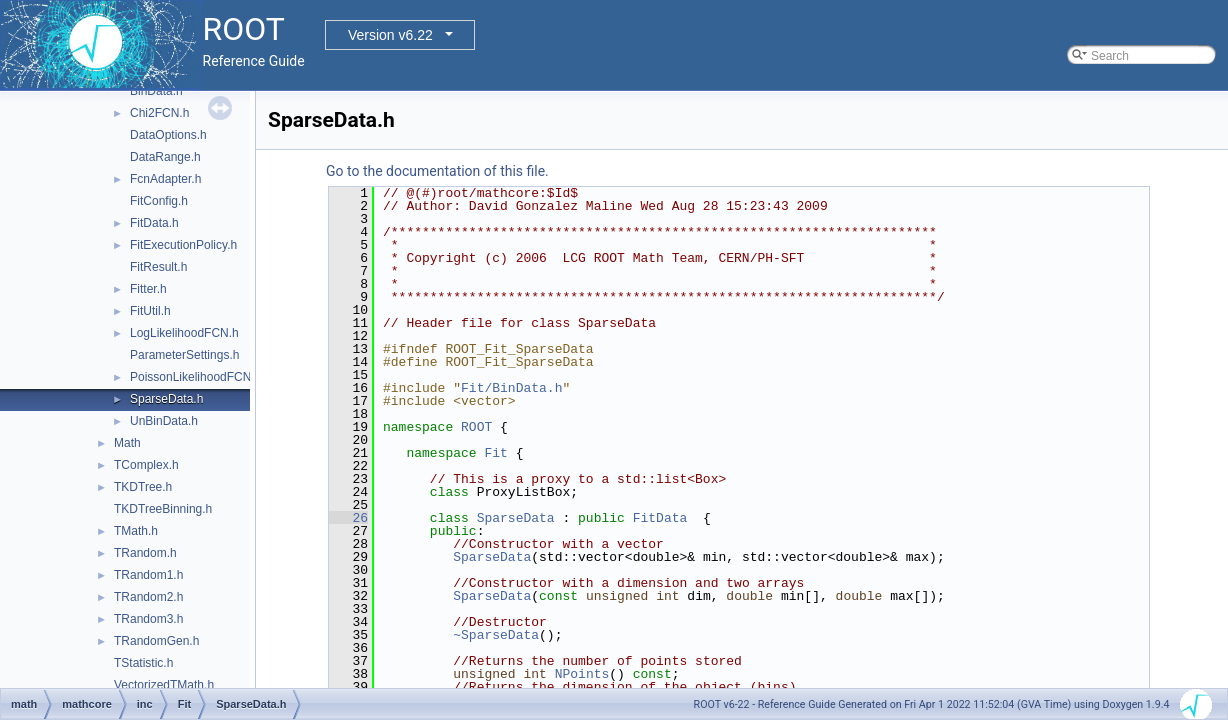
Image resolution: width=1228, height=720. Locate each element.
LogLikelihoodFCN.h (184, 333)
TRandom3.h (148, 619)
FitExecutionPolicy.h (183, 245)
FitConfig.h (159, 201)
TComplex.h (146, 465)
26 (348, 518)
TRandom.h (145, 553)
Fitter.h (148, 289)
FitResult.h (158, 267)
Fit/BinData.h (511, 388)
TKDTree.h (143, 487)
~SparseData (496, 635)
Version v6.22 (390, 35)
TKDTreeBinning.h (163, 509)
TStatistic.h (143, 663)
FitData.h (154, 223)
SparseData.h (166, 399)
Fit (495, 453)
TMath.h (136, 531)
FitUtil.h (150, 311)
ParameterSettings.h (184, 355)
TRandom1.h (148, 575)
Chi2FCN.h (159, 113)
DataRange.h (165, 157)
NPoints (582, 674)
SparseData (516, 518)
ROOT (476, 427)
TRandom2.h (148, 597)
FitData (660, 518)
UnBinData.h (164, 421)
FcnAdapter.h (165, 179)
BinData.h (156, 91)
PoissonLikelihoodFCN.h (195, 377)
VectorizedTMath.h (164, 685)
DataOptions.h (168, 135)
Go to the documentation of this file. (437, 171)
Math (127, 443)
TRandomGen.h (156, 641)
